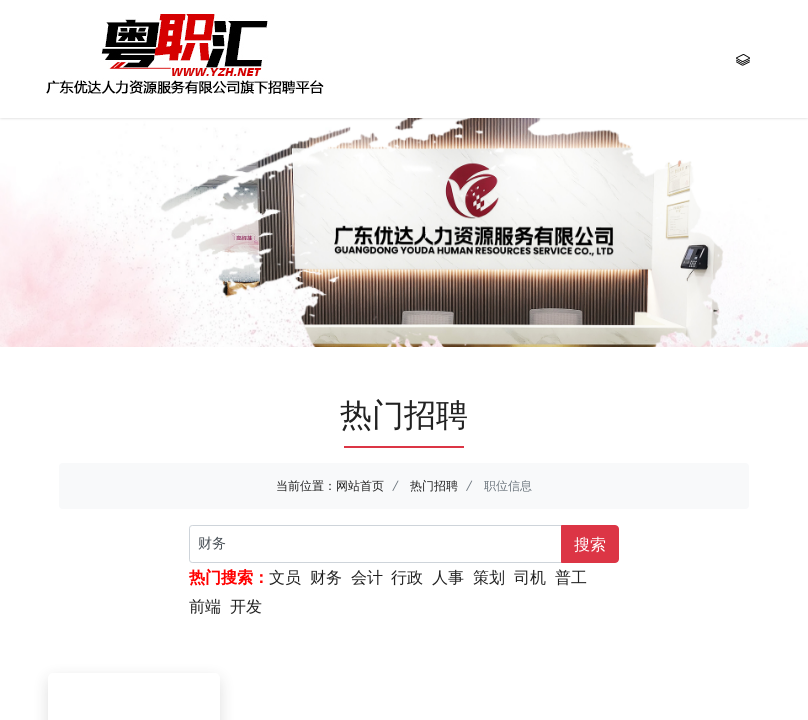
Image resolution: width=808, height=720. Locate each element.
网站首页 (360, 485)
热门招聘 (434, 485)
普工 (571, 577)
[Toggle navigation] (743, 59)
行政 (407, 577)
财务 (326, 577)
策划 (489, 577)
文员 (285, 577)
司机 (530, 577)
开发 (246, 606)
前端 (205, 606)
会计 (367, 577)
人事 (448, 577)
